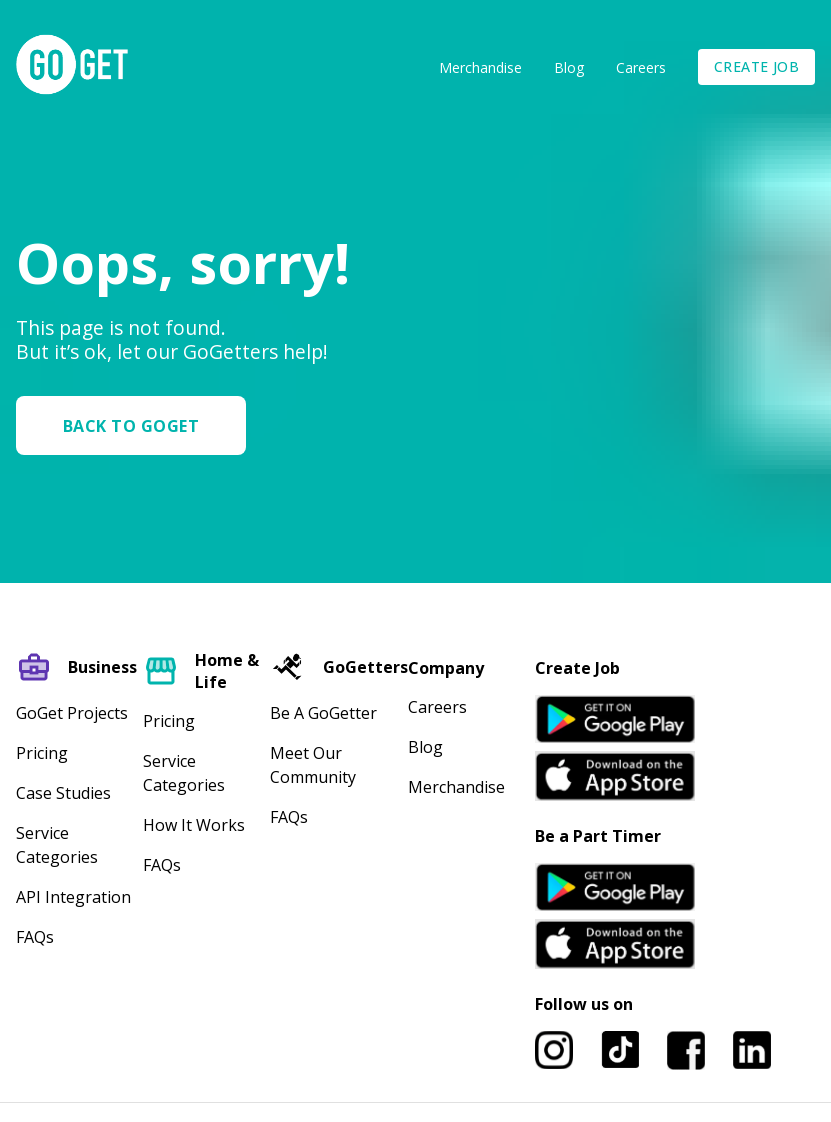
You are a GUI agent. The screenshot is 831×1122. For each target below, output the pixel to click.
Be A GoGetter (323, 713)
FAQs (35, 937)
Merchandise (480, 67)
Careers (641, 67)
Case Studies (63, 793)
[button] (139, 425)
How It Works (194, 825)
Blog (569, 67)
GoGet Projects (72, 713)
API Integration (73, 897)
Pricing (42, 753)
